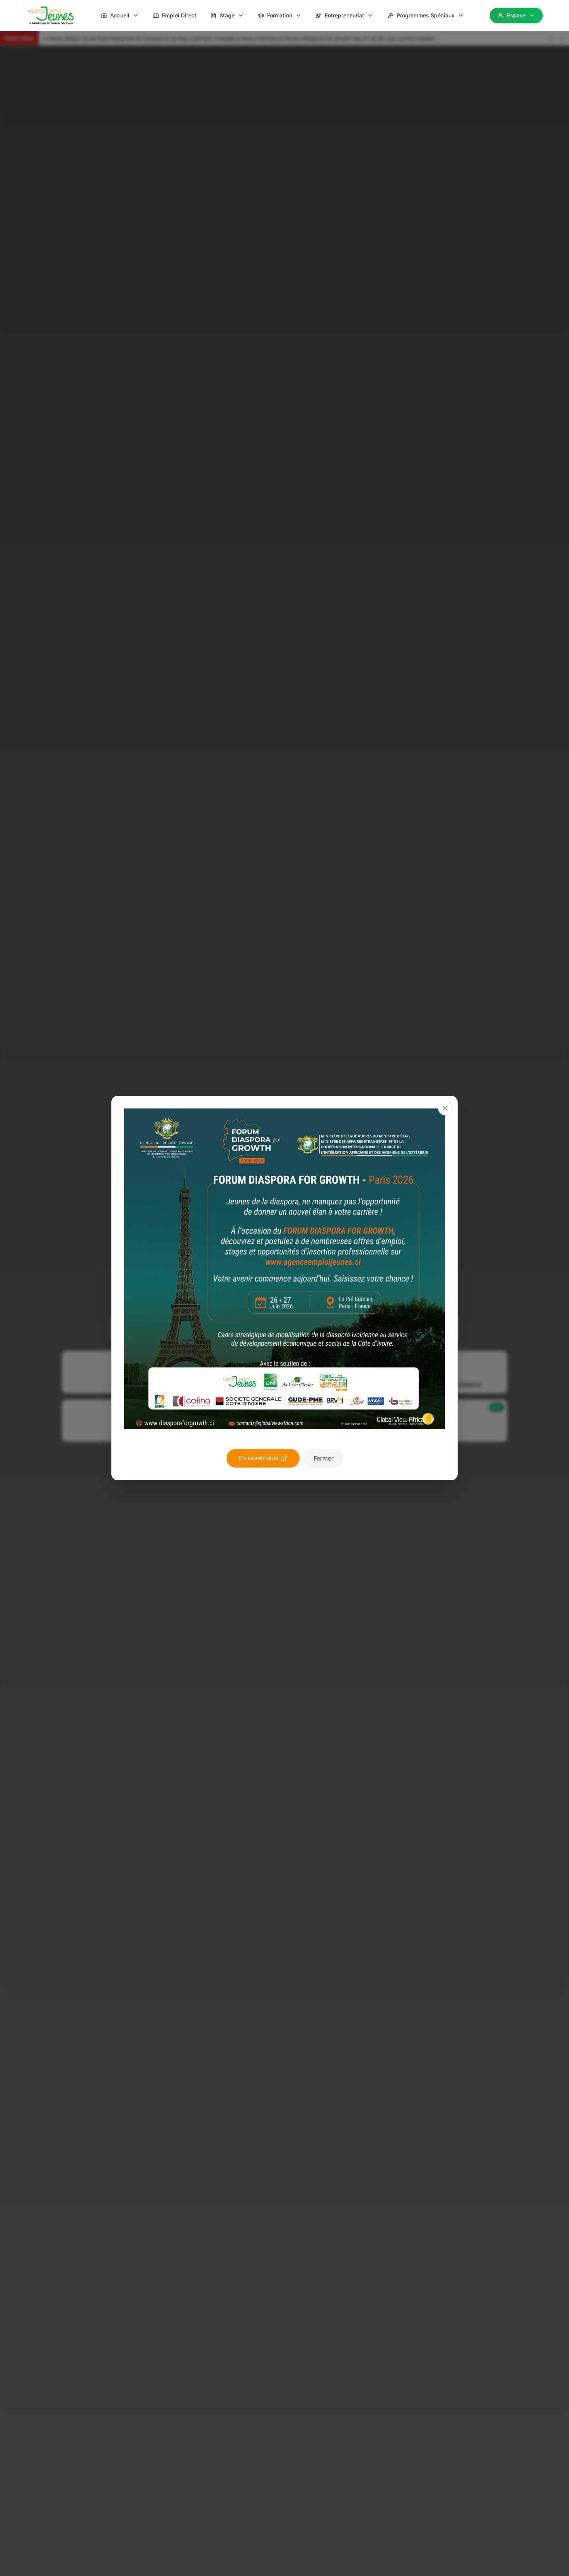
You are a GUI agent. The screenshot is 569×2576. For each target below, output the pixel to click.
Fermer (323, 1458)
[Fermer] (445, 1108)
